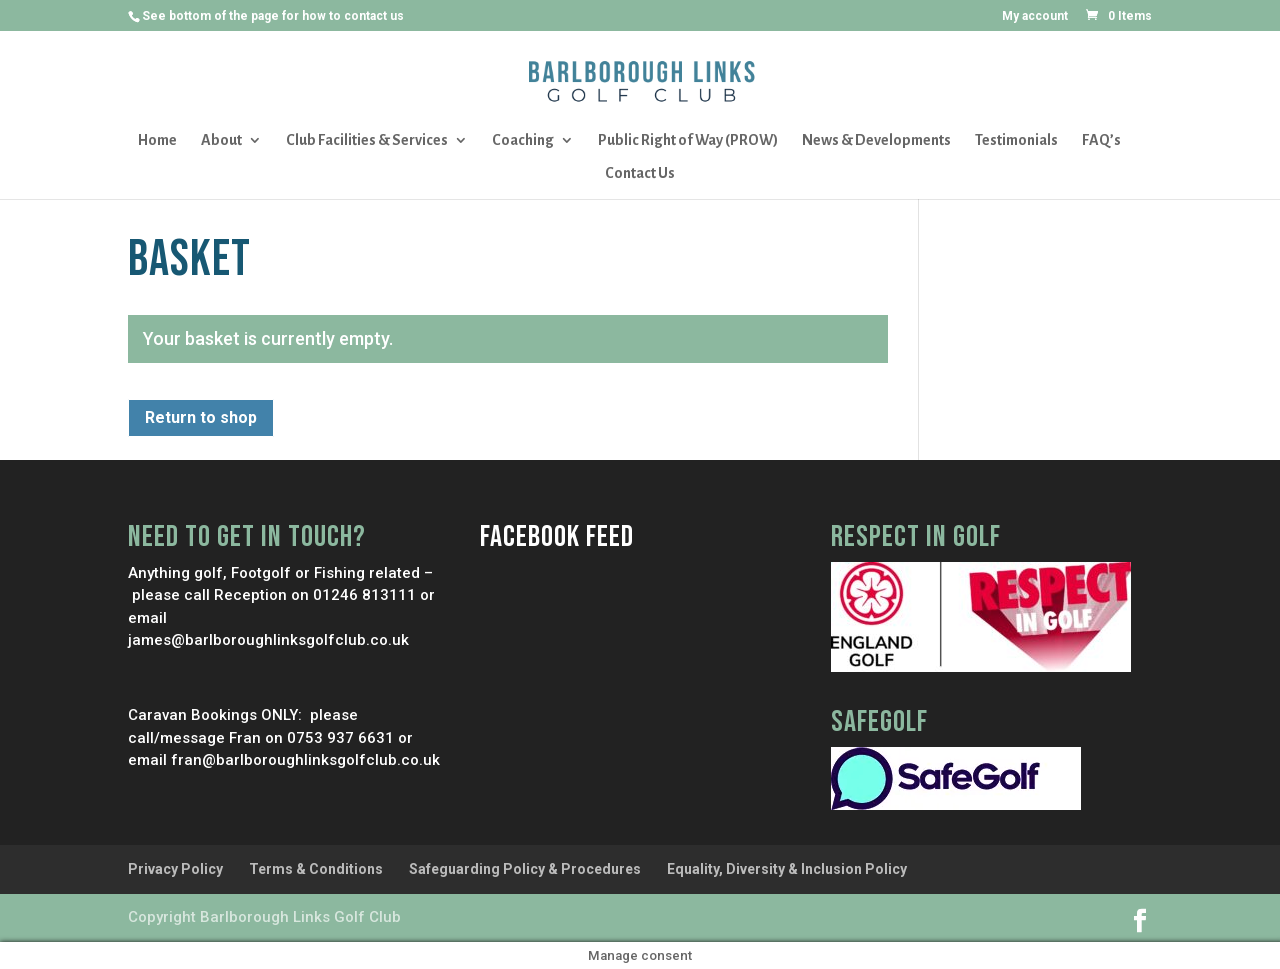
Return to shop (201, 417)
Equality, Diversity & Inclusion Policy (787, 869)
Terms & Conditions (316, 869)
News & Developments (876, 140)
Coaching (523, 140)
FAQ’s (1101, 140)
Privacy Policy (175, 869)
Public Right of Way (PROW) (688, 140)
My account (1035, 16)
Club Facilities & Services (367, 140)
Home (157, 140)
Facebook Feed (557, 537)
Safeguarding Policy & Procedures (525, 869)
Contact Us (640, 173)
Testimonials (1016, 140)
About (221, 140)
